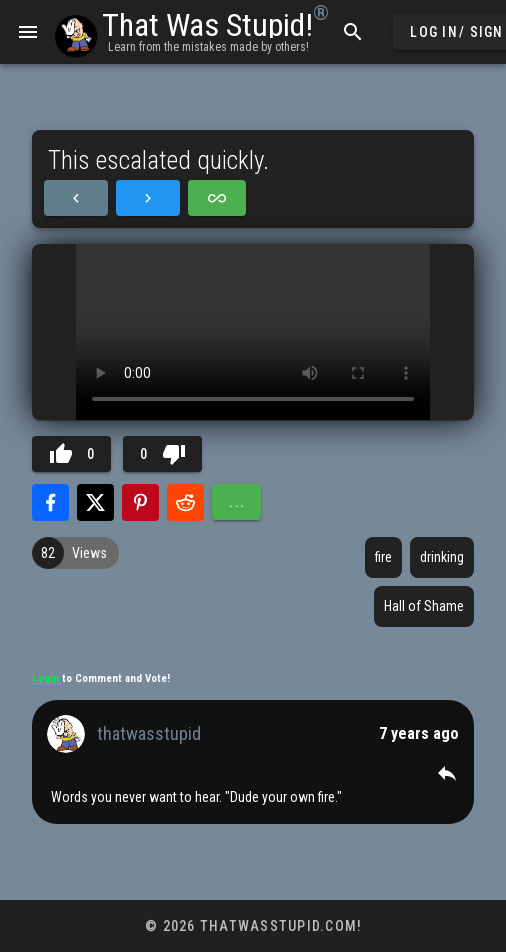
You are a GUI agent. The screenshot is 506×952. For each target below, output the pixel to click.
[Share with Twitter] (95, 502)
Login (47, 678)
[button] (447, 773)
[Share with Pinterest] (140, 502)
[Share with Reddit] (185, 502)
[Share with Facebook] (50, 502)
